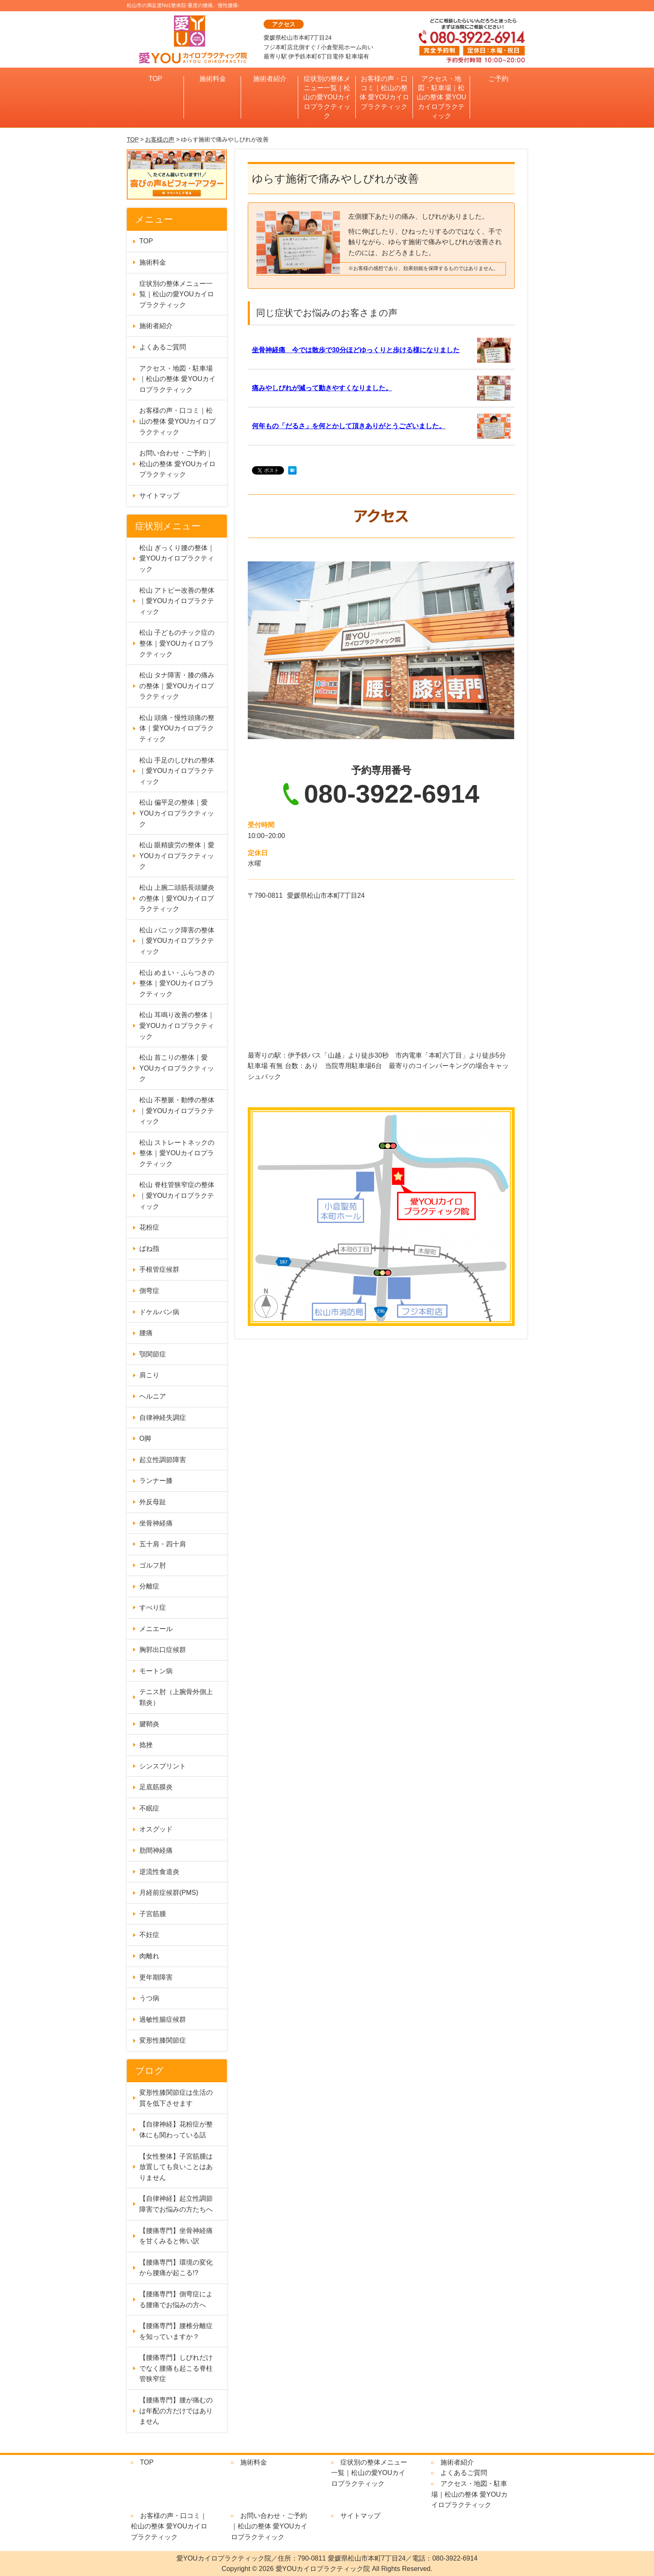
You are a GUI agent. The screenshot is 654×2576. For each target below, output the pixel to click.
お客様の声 (159, 139)
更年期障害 (156, 1977)
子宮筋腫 (152, 1913)
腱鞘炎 (149, 1723)
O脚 (145, 1438)
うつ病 (149, 1998)
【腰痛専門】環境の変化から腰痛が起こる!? (176, 2268)
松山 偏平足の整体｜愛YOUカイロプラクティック (176, 813)
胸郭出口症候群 (162, 1649)
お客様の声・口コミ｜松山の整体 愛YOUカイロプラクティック (384, 92)
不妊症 (149, 1934)
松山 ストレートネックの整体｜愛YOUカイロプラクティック (176, 1153)
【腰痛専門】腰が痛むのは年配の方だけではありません (176, 2411)
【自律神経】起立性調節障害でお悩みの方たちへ (176, 2204)
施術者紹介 (270, 78)
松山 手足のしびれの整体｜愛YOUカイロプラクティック (176, 771)
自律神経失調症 (162, 1417)
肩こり (149, 1375)
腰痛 (146, 1332)
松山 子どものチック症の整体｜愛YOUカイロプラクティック (176, 643)
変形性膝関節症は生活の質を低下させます (176, 2098)
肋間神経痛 (156, 1850)
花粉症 (149, 1227)
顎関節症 (152, 1354)
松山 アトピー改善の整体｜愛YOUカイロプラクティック (176, 601)
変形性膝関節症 (162, 2040)
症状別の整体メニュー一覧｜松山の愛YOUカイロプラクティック (327, 97)
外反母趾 (152, 1501)
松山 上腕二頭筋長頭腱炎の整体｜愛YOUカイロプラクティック (176, 898)
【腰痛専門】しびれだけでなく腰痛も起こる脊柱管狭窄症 (176, 2368)
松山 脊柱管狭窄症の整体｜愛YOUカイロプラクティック (176, 1195)
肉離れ (149, 1956)
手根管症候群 (159, 1269)
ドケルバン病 (159, 1312)
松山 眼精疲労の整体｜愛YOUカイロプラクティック (176, 855)
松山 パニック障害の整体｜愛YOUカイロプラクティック (176, 941)
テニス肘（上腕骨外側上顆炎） (176, 1697)
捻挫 (146, 1744)
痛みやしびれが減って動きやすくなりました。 (322, 387)
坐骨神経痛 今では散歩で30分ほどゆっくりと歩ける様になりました (356, 350)
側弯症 (149, 1290)
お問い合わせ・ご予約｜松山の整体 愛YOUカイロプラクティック (177, 464)
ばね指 (149, 1248)
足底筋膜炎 (156, 1787)
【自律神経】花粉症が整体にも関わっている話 (176, 2130)
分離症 (149, 1586)
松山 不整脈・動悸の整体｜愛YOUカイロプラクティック (176, 1110)
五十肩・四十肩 (162, 1544)
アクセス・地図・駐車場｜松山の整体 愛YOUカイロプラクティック (441, 97)
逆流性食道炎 (159, 1871)
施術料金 (212, 78)
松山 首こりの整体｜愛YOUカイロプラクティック (176, 1068)
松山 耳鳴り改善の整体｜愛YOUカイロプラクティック (176, 1025)
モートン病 (156, 1670)
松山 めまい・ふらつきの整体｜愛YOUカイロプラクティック (176, 983)
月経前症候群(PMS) (168, 1892)
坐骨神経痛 (156, 1523)
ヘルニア (152, 1396)
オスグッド (156, 1829)
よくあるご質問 (162, 347)
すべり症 (152, 1607)
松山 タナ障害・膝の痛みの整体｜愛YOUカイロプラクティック (176, 686)
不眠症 (149, 1808)
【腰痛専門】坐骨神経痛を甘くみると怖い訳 (176, 2236)
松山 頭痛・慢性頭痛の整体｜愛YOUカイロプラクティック (176, 728)
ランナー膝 (156, 1480)
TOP (155, 78)
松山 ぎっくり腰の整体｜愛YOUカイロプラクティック (176, 558)
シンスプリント (162, 1766)
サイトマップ (159, 495)
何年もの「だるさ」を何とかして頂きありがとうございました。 (348, 425)
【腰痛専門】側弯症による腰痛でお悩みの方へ (176, 2299)
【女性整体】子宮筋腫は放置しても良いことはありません (176, 2167)
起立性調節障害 (162, 1459)
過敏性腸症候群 (162, 2019)
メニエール (156, 1628)
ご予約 (498, 78)
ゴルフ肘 (152, 1565)
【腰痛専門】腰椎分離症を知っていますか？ (176, 2331)
